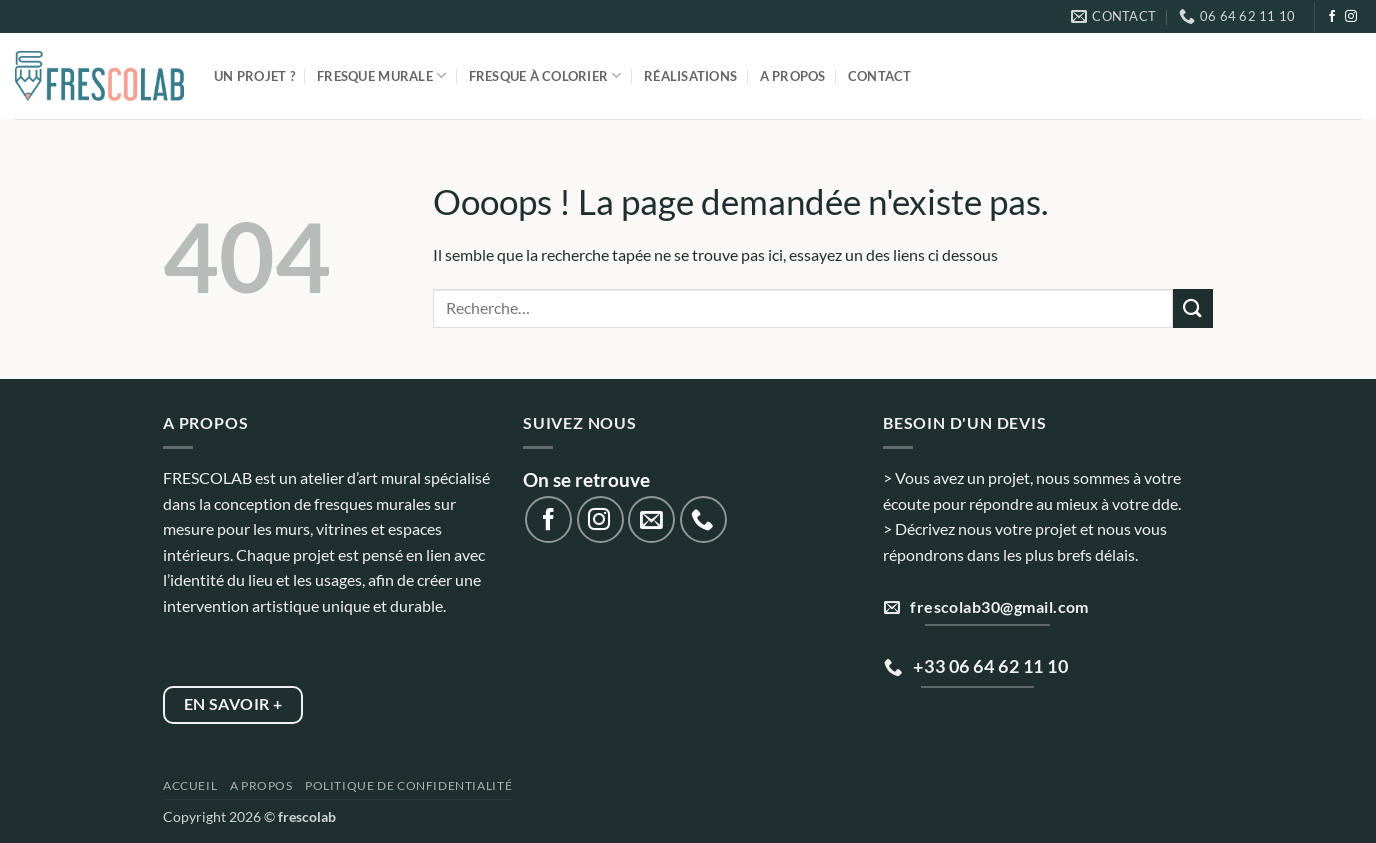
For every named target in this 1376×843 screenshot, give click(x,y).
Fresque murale (381, 75)
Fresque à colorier (545, 75)
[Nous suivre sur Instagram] (1351, 17)
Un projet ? (254, 76)
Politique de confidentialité (408, 785)
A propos (793, 76)
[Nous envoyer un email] (651, 519)
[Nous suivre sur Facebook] (1332, 17)
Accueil (190, 785)
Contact (880, 76)
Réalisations (690, 76)
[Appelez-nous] (703, 519)
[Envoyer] (1193, 308)
